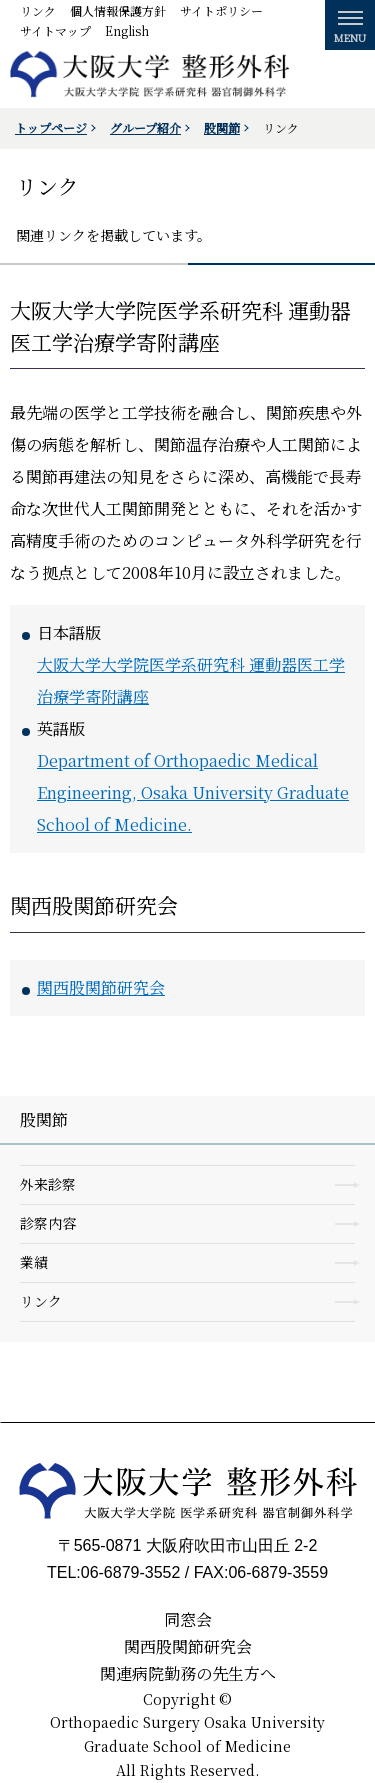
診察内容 (48, 1223)
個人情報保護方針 (118, 10)
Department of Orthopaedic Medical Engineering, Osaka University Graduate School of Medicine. (193, 792)
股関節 (222, 127)
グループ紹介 (145, 127)
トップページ (51, 127)
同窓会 (188, 1619)
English (127, 30)
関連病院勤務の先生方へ (188, 1673)
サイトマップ (55, 30)
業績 (34, 1262)
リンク (38, 10)
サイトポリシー (221, 10)
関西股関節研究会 (101, 987)
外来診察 (48, 1184)
